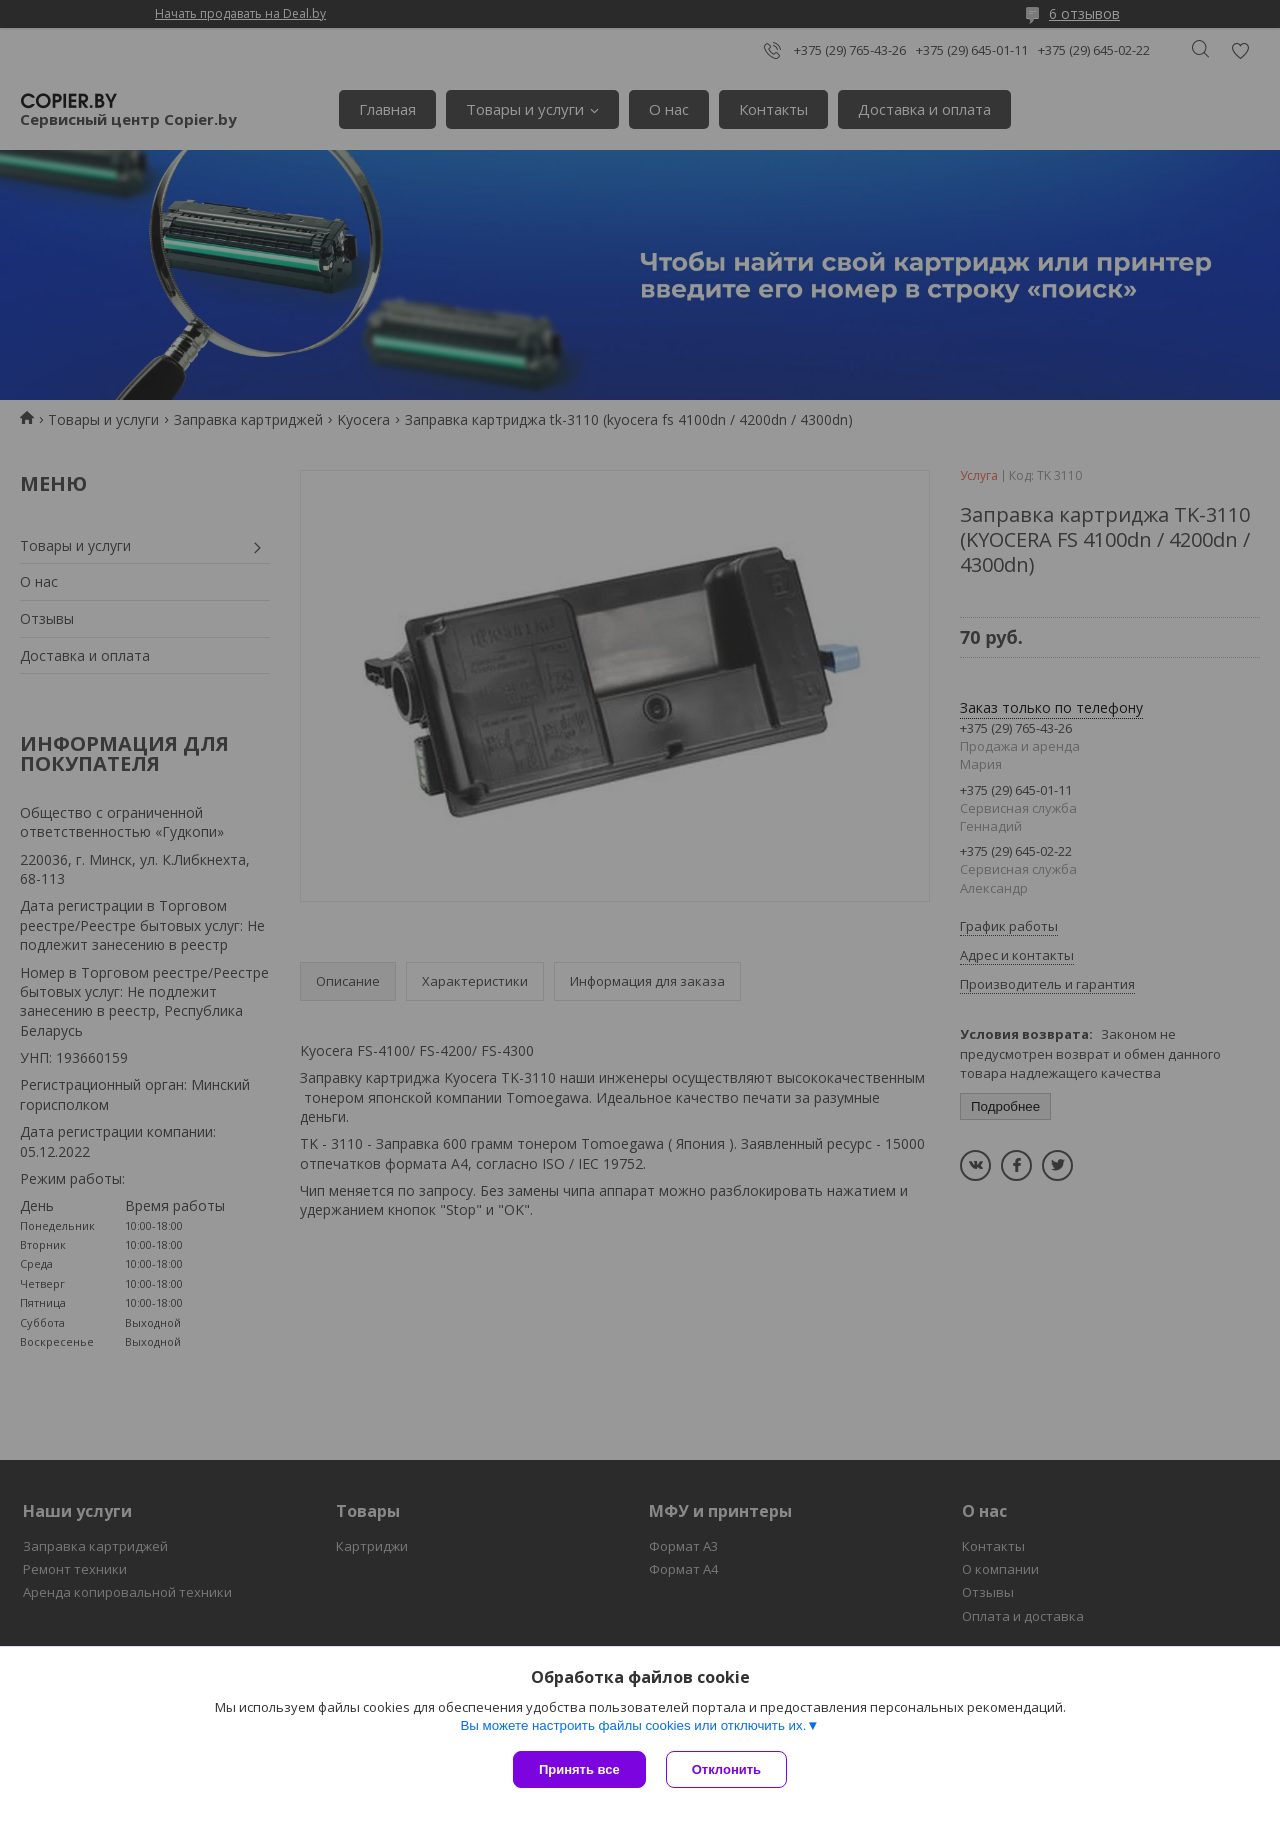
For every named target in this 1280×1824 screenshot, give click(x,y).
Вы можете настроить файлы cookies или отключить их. (633, 1725)
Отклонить (726, 1769)
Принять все (579, 1769)
